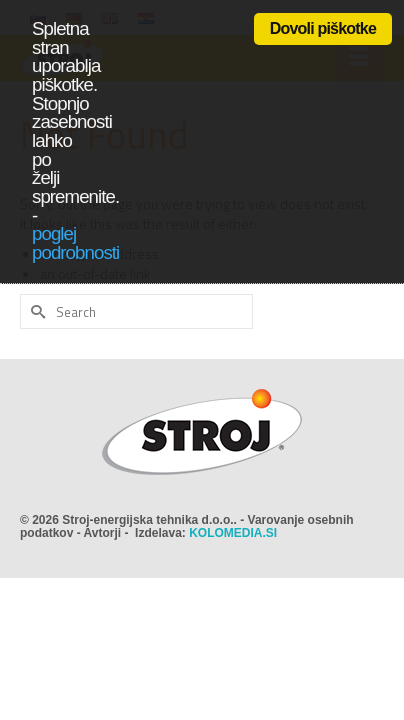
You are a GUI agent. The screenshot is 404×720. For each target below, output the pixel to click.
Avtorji (103, 533)
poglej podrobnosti (75, 243)
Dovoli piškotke (323, 28)
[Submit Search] (35, 311)
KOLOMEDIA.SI (233, 533)
